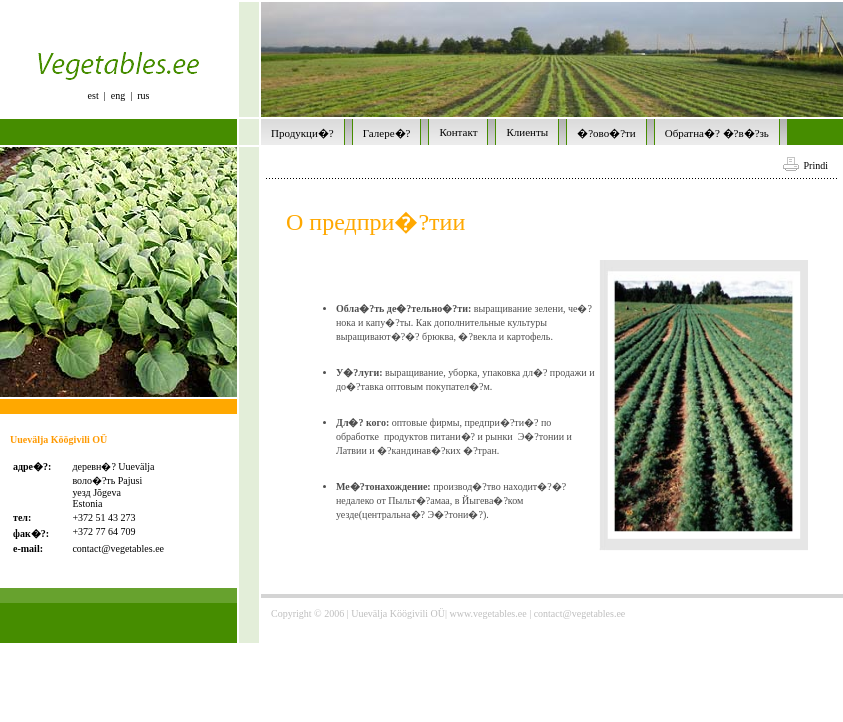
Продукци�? (302, 133)
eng (118, 95)
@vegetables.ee (132, 548)
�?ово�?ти (606, 133)
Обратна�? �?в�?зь (717, 133)
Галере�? (387, 133)
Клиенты (527, 132)
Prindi (805, 165)
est (93, 95)
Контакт (458, 132)
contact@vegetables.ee (580, 613)
